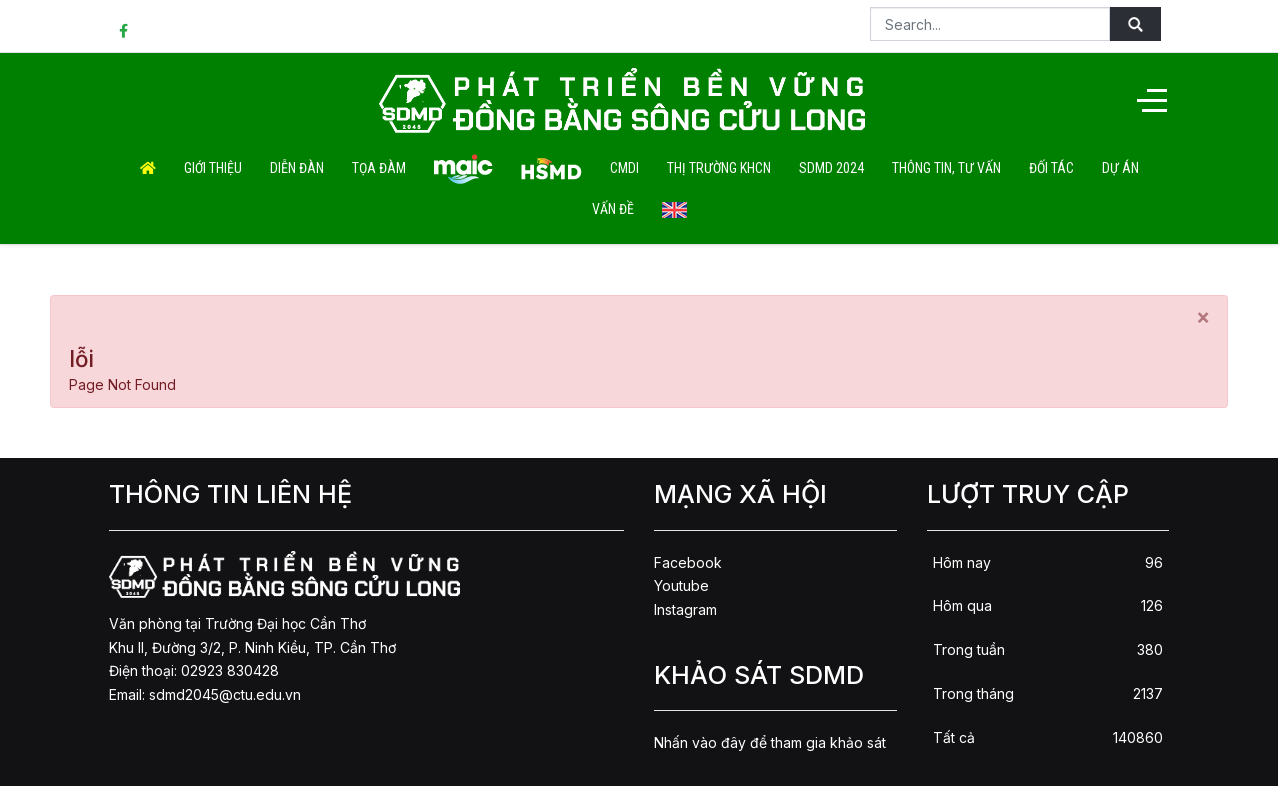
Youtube (681, 585)
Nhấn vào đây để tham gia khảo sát (770, 742)
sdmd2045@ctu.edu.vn (225, 694)
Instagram (685, 609)
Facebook (688, 562)
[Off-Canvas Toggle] (1152, 100)
